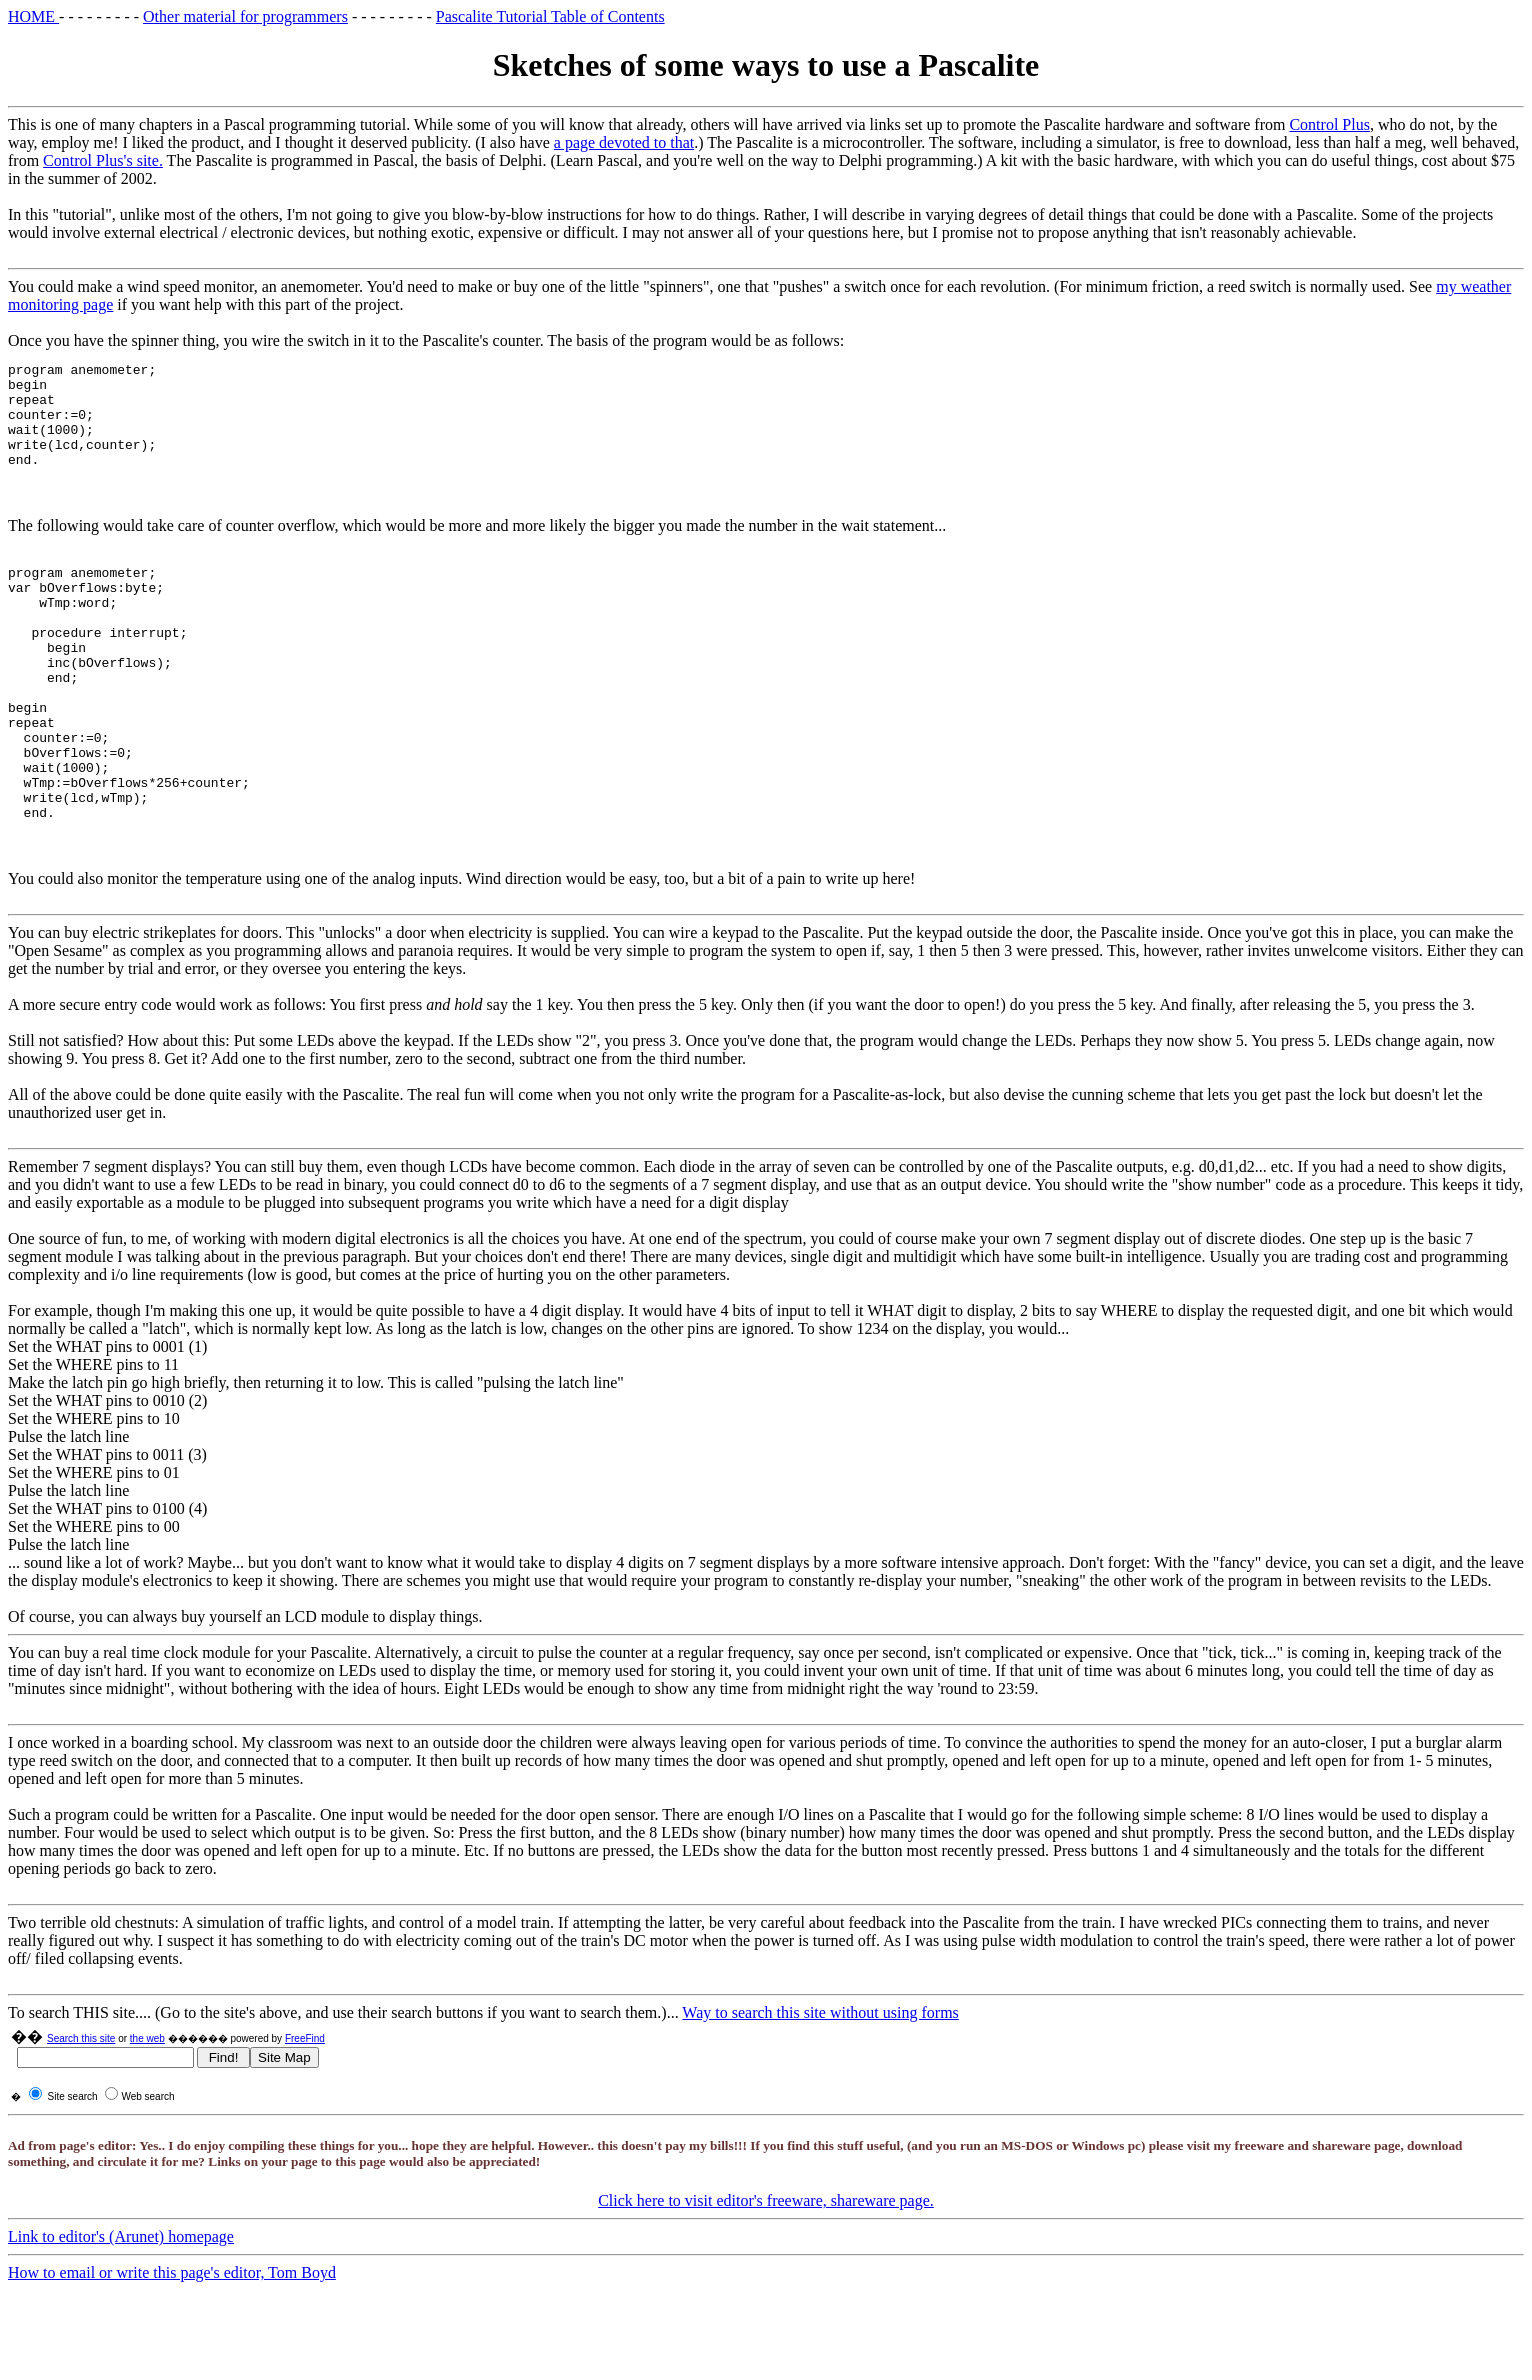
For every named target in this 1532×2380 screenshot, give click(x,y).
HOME (33, 16)
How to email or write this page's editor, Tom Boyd (172, 2344)
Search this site (81, 2110)
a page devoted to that (624, 142)
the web (147, 2110)
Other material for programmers (245, 16)
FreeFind (305, 2110)
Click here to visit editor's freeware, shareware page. (766, 2272)
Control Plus (1329, 124)
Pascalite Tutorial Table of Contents (550, 16)
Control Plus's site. (103, 160)
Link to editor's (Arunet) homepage (121, 2308)
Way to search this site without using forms (820, 2084)
